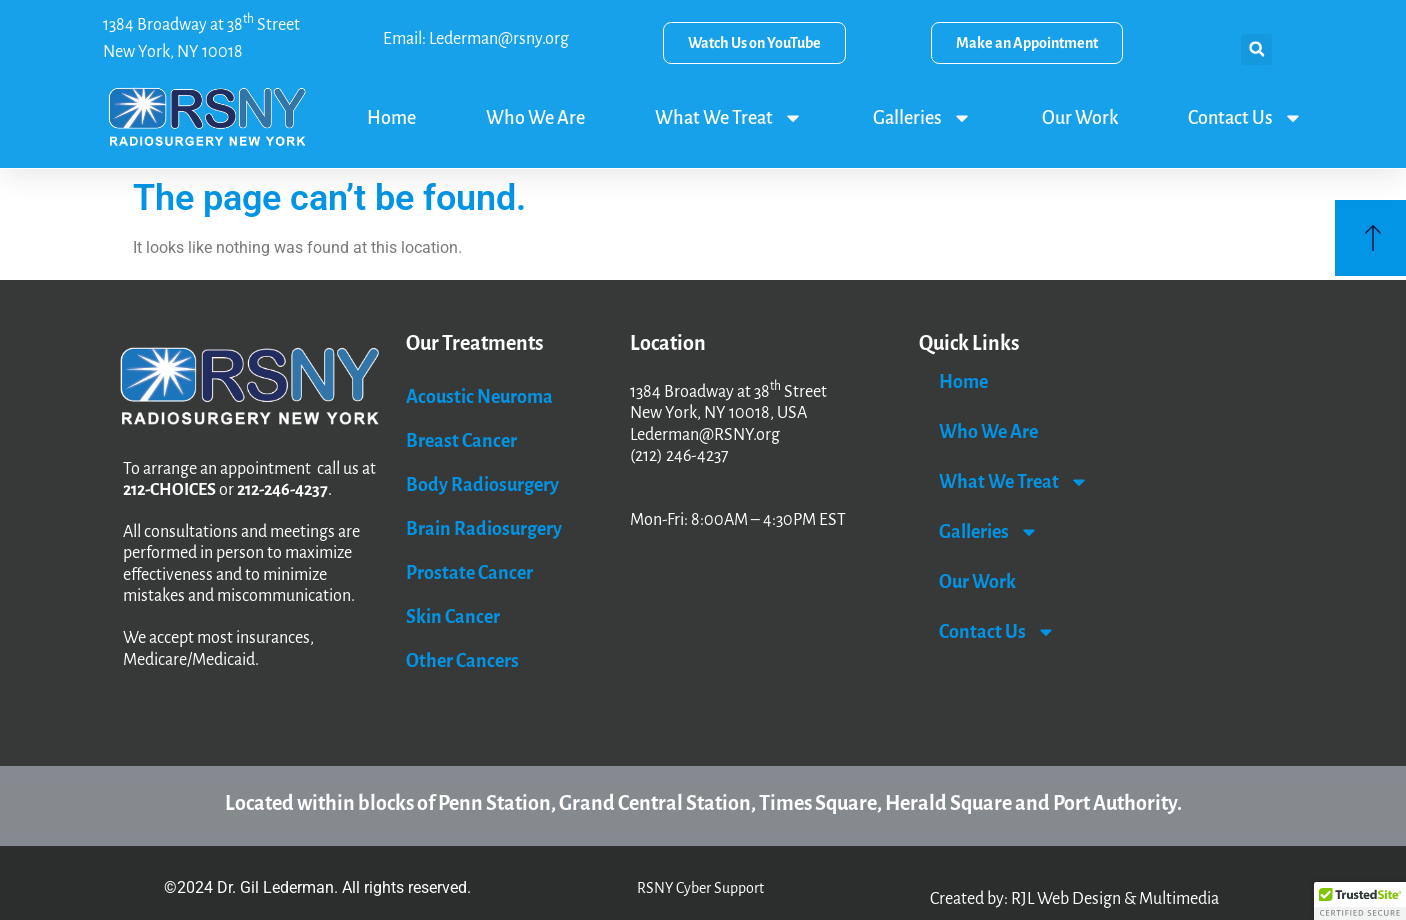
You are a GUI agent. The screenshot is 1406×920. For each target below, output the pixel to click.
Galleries (922, 118)
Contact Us (1245, 118)
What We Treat (729, 118)
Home (391, 118)
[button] (1256, 49)
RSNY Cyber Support (700, 888)
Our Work (1080, 118)
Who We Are (535, 118)
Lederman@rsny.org (499, 39)
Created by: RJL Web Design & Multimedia (1074, 899)
